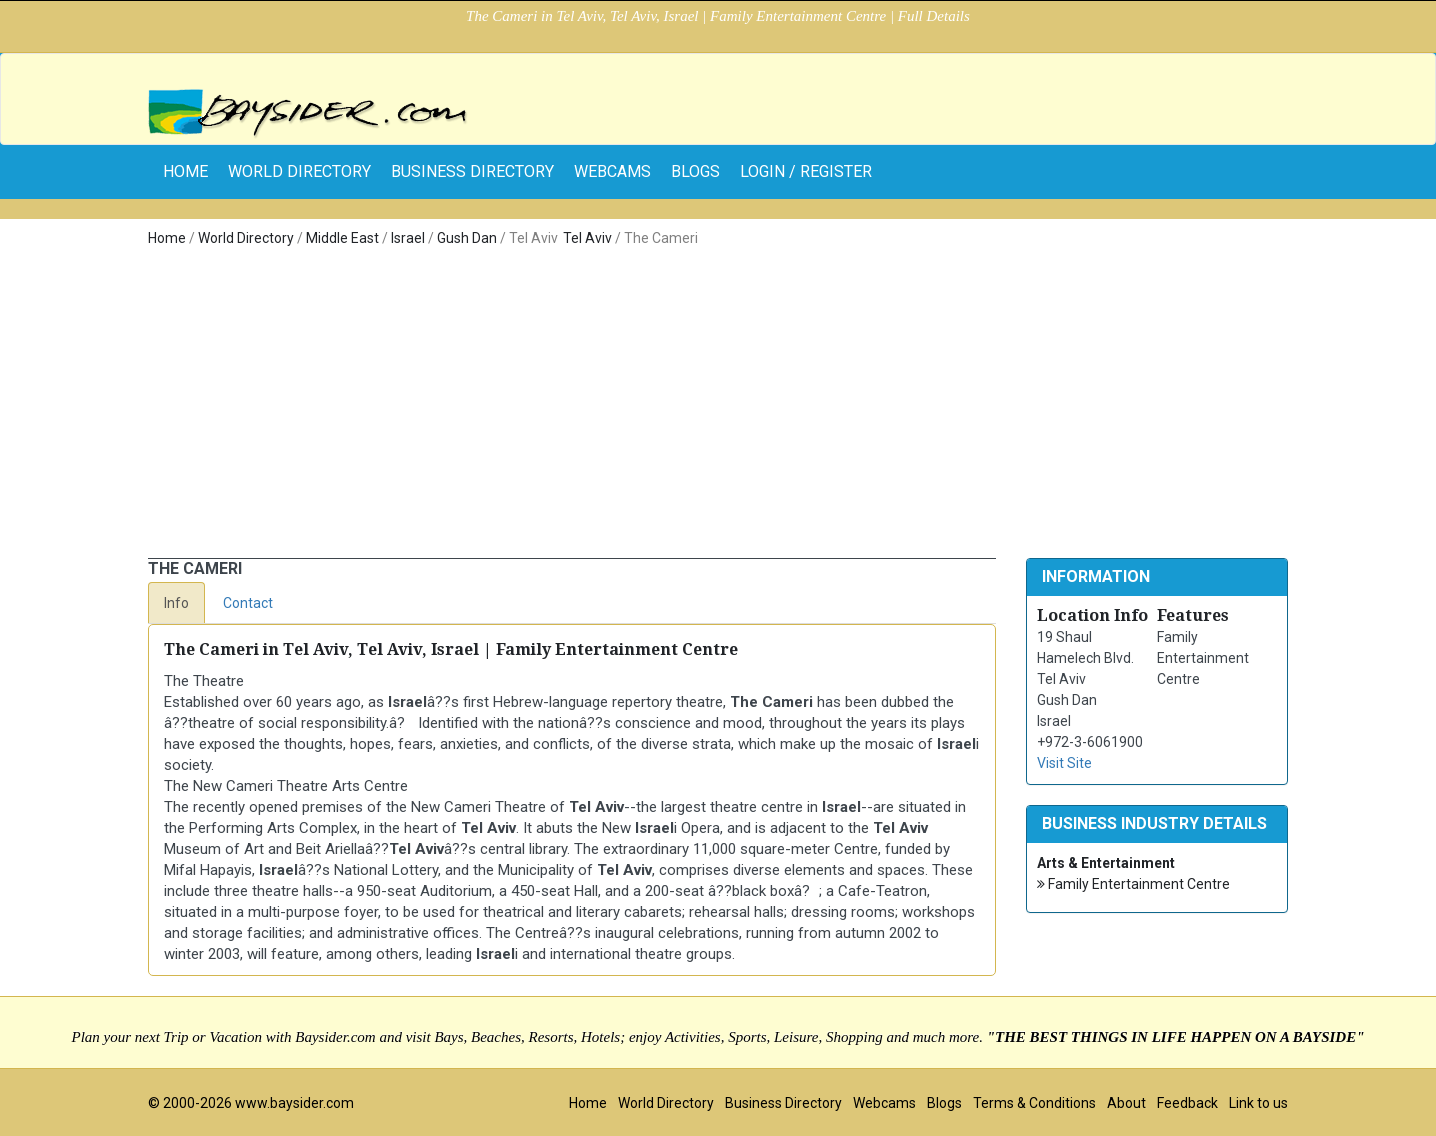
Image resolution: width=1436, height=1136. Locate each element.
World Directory (299, 171)
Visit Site (1064, 763)
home (185, 171)
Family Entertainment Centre (1133, 884)
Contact (248, 603)
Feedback (1187, 1103)
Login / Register (806, 171)
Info (176, 603)
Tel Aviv (587, 238)
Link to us (1258, 1103)
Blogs (695, 171)
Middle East (342, 238)
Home (167, 238)
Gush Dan (467, 238)
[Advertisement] (718, 408)
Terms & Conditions (1034, 1103)
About (1126, 1103)
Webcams (612, 171)
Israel (408, 238)
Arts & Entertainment (1106, 863)
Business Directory (472, 171)
